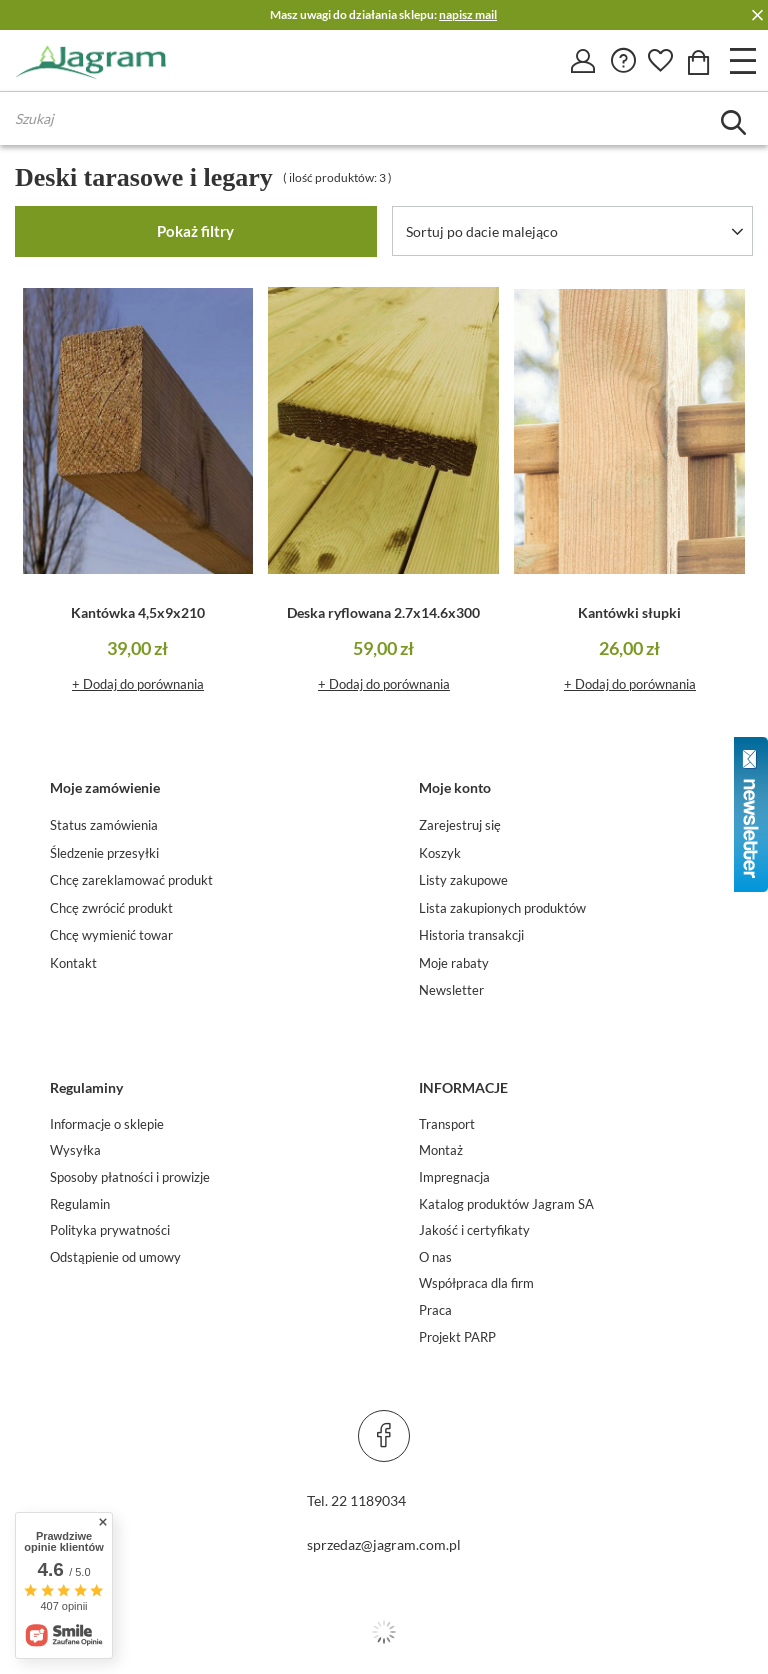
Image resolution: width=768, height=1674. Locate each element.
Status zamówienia (104, 825)
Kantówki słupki (629, 612)
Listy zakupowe (463, 880)
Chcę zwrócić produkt (111, 908)
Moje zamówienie (105, 787)
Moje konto (455, 787)
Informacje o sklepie (107, 1124)
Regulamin (80, 1204)
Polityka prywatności (110, 1230)
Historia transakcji (471, 935)
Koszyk (440, 853)
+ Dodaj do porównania (138, 684)
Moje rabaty (454, 963)
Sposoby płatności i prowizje (130, 1177)
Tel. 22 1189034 (356, 1500)
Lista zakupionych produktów (502, 908)
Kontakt (73, 963)
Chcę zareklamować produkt (131, 880)
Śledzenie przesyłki (104, 853)
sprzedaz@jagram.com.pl (384, 1544)
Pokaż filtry (195, 231)
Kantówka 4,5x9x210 (138, 612)
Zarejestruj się (460, 825)
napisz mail (468, 14)
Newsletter (451, 990)
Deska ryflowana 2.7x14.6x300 (383, 612)
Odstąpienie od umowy (115, 1257)
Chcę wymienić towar (111, 935)
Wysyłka (75, 1150)
